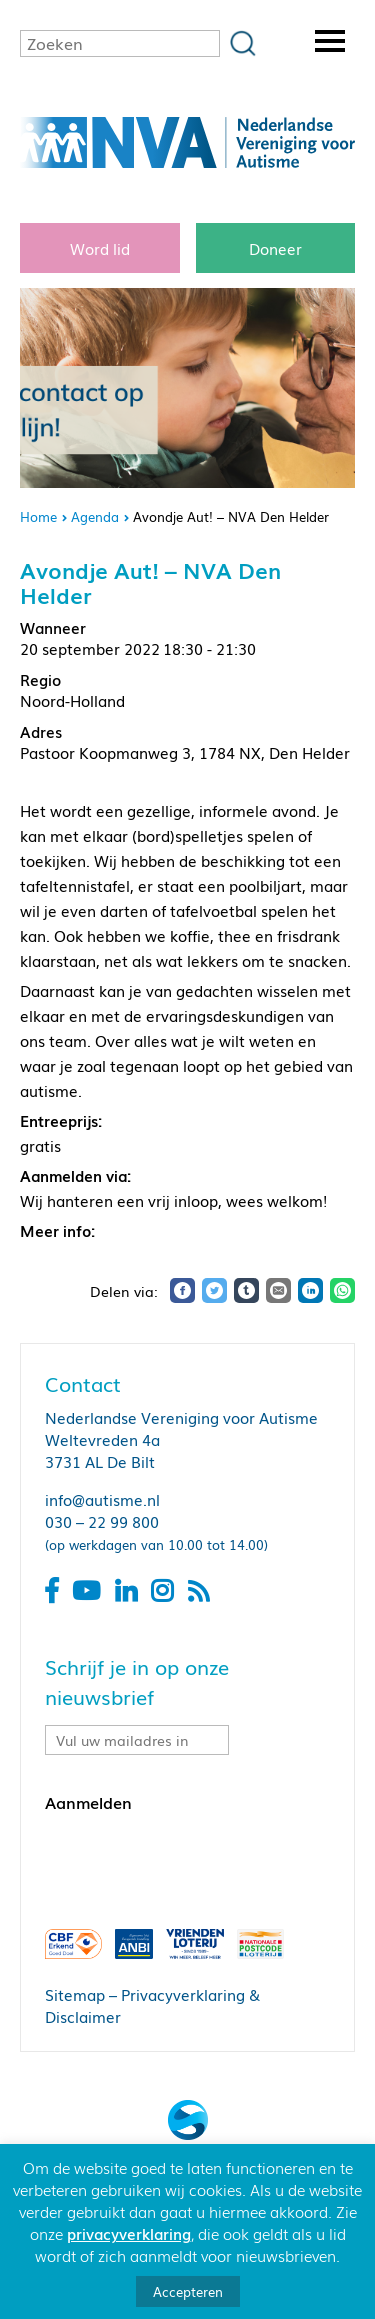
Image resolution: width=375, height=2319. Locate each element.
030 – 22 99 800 (102, 1521)
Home (38, 516)
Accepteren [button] (188, 2291)
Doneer (275, 248)
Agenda (95, 516)
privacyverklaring (129, 2233)
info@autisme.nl (102, 1499)
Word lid (100, 248)
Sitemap (75, 1994)
